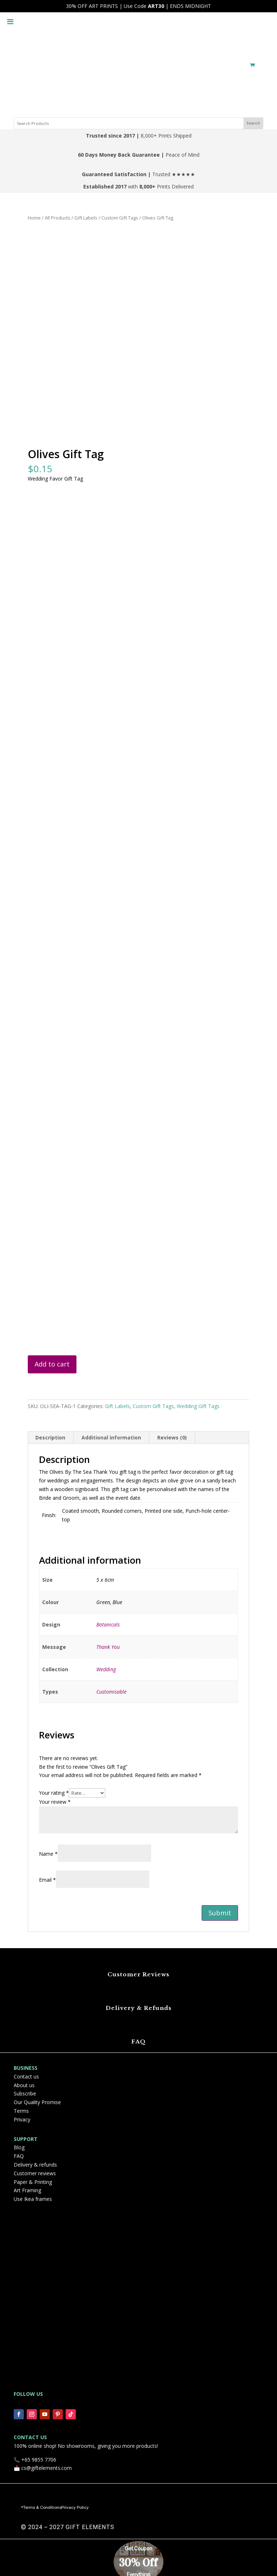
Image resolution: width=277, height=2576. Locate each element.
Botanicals (108, 1624)
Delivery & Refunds (139, 2007)
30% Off (138, 2562)
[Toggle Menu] (10, 15)
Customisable (111, 1691)
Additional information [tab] (111, 1437)
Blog (19, 2147)
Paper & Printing (33, 2181)
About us (24, 2085)
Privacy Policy (75, 2507)
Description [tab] (50, 1437)
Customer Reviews (138, 1974)
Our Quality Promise (37, 2102)
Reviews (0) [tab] (172, 1437)
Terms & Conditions (42, 2507)
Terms (21, 2110)
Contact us (26, 2076)
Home (34, 217)
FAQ (138, 2041)
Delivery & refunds (35, 2164)
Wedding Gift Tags (198, 1406)
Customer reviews (35, 2173)
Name (48, 1853)
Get (129, 2548)
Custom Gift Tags (119, 217)
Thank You (108, 1646)
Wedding (106, 1669)
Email (47, 1879)
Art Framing (27, 2190)
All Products (57, 217)
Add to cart (52, 1364)
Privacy (22, 2119)
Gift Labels (85, 217)
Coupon (143, 2548)
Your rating (54, 1792)
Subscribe (25, 2093)
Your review (55, 1801)
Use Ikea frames (33, 2198)
